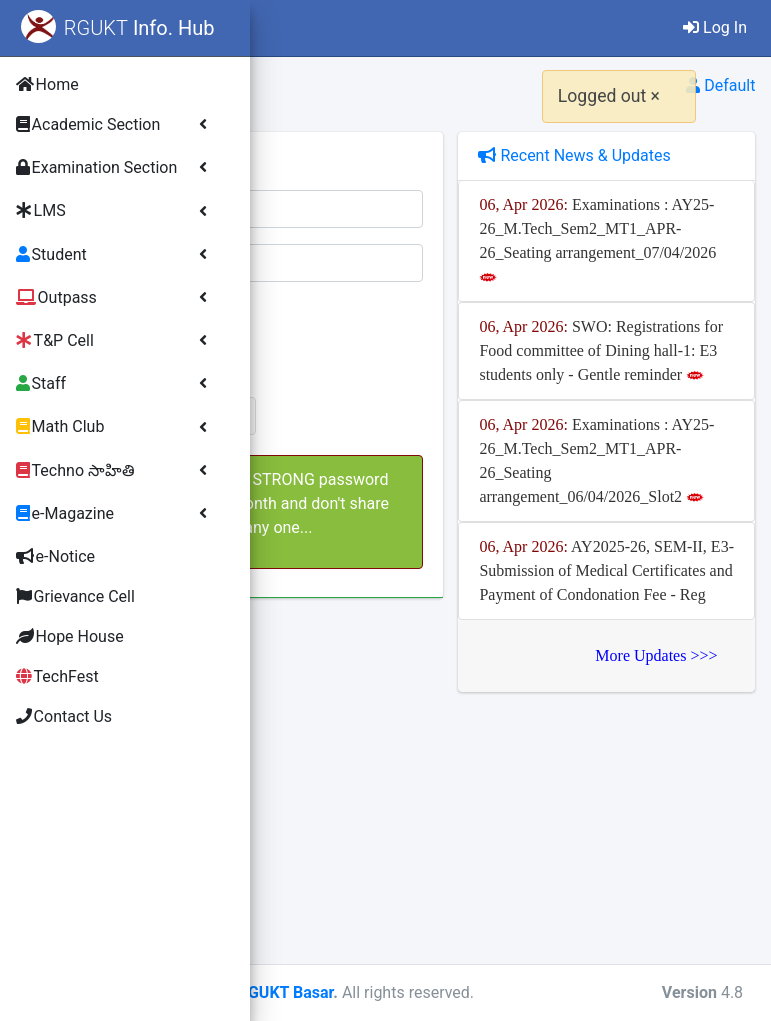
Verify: (309, 309)
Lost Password (356, 462)
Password (314, 255)
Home (341, 27)
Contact (423, 27)
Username (314, 201)
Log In (715, 27)
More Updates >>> (657, 907)
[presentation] (501, 337)
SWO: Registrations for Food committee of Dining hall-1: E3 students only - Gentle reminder (657, 446)
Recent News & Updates (644, 167)
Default (720, 85)
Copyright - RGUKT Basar (487, 992)
